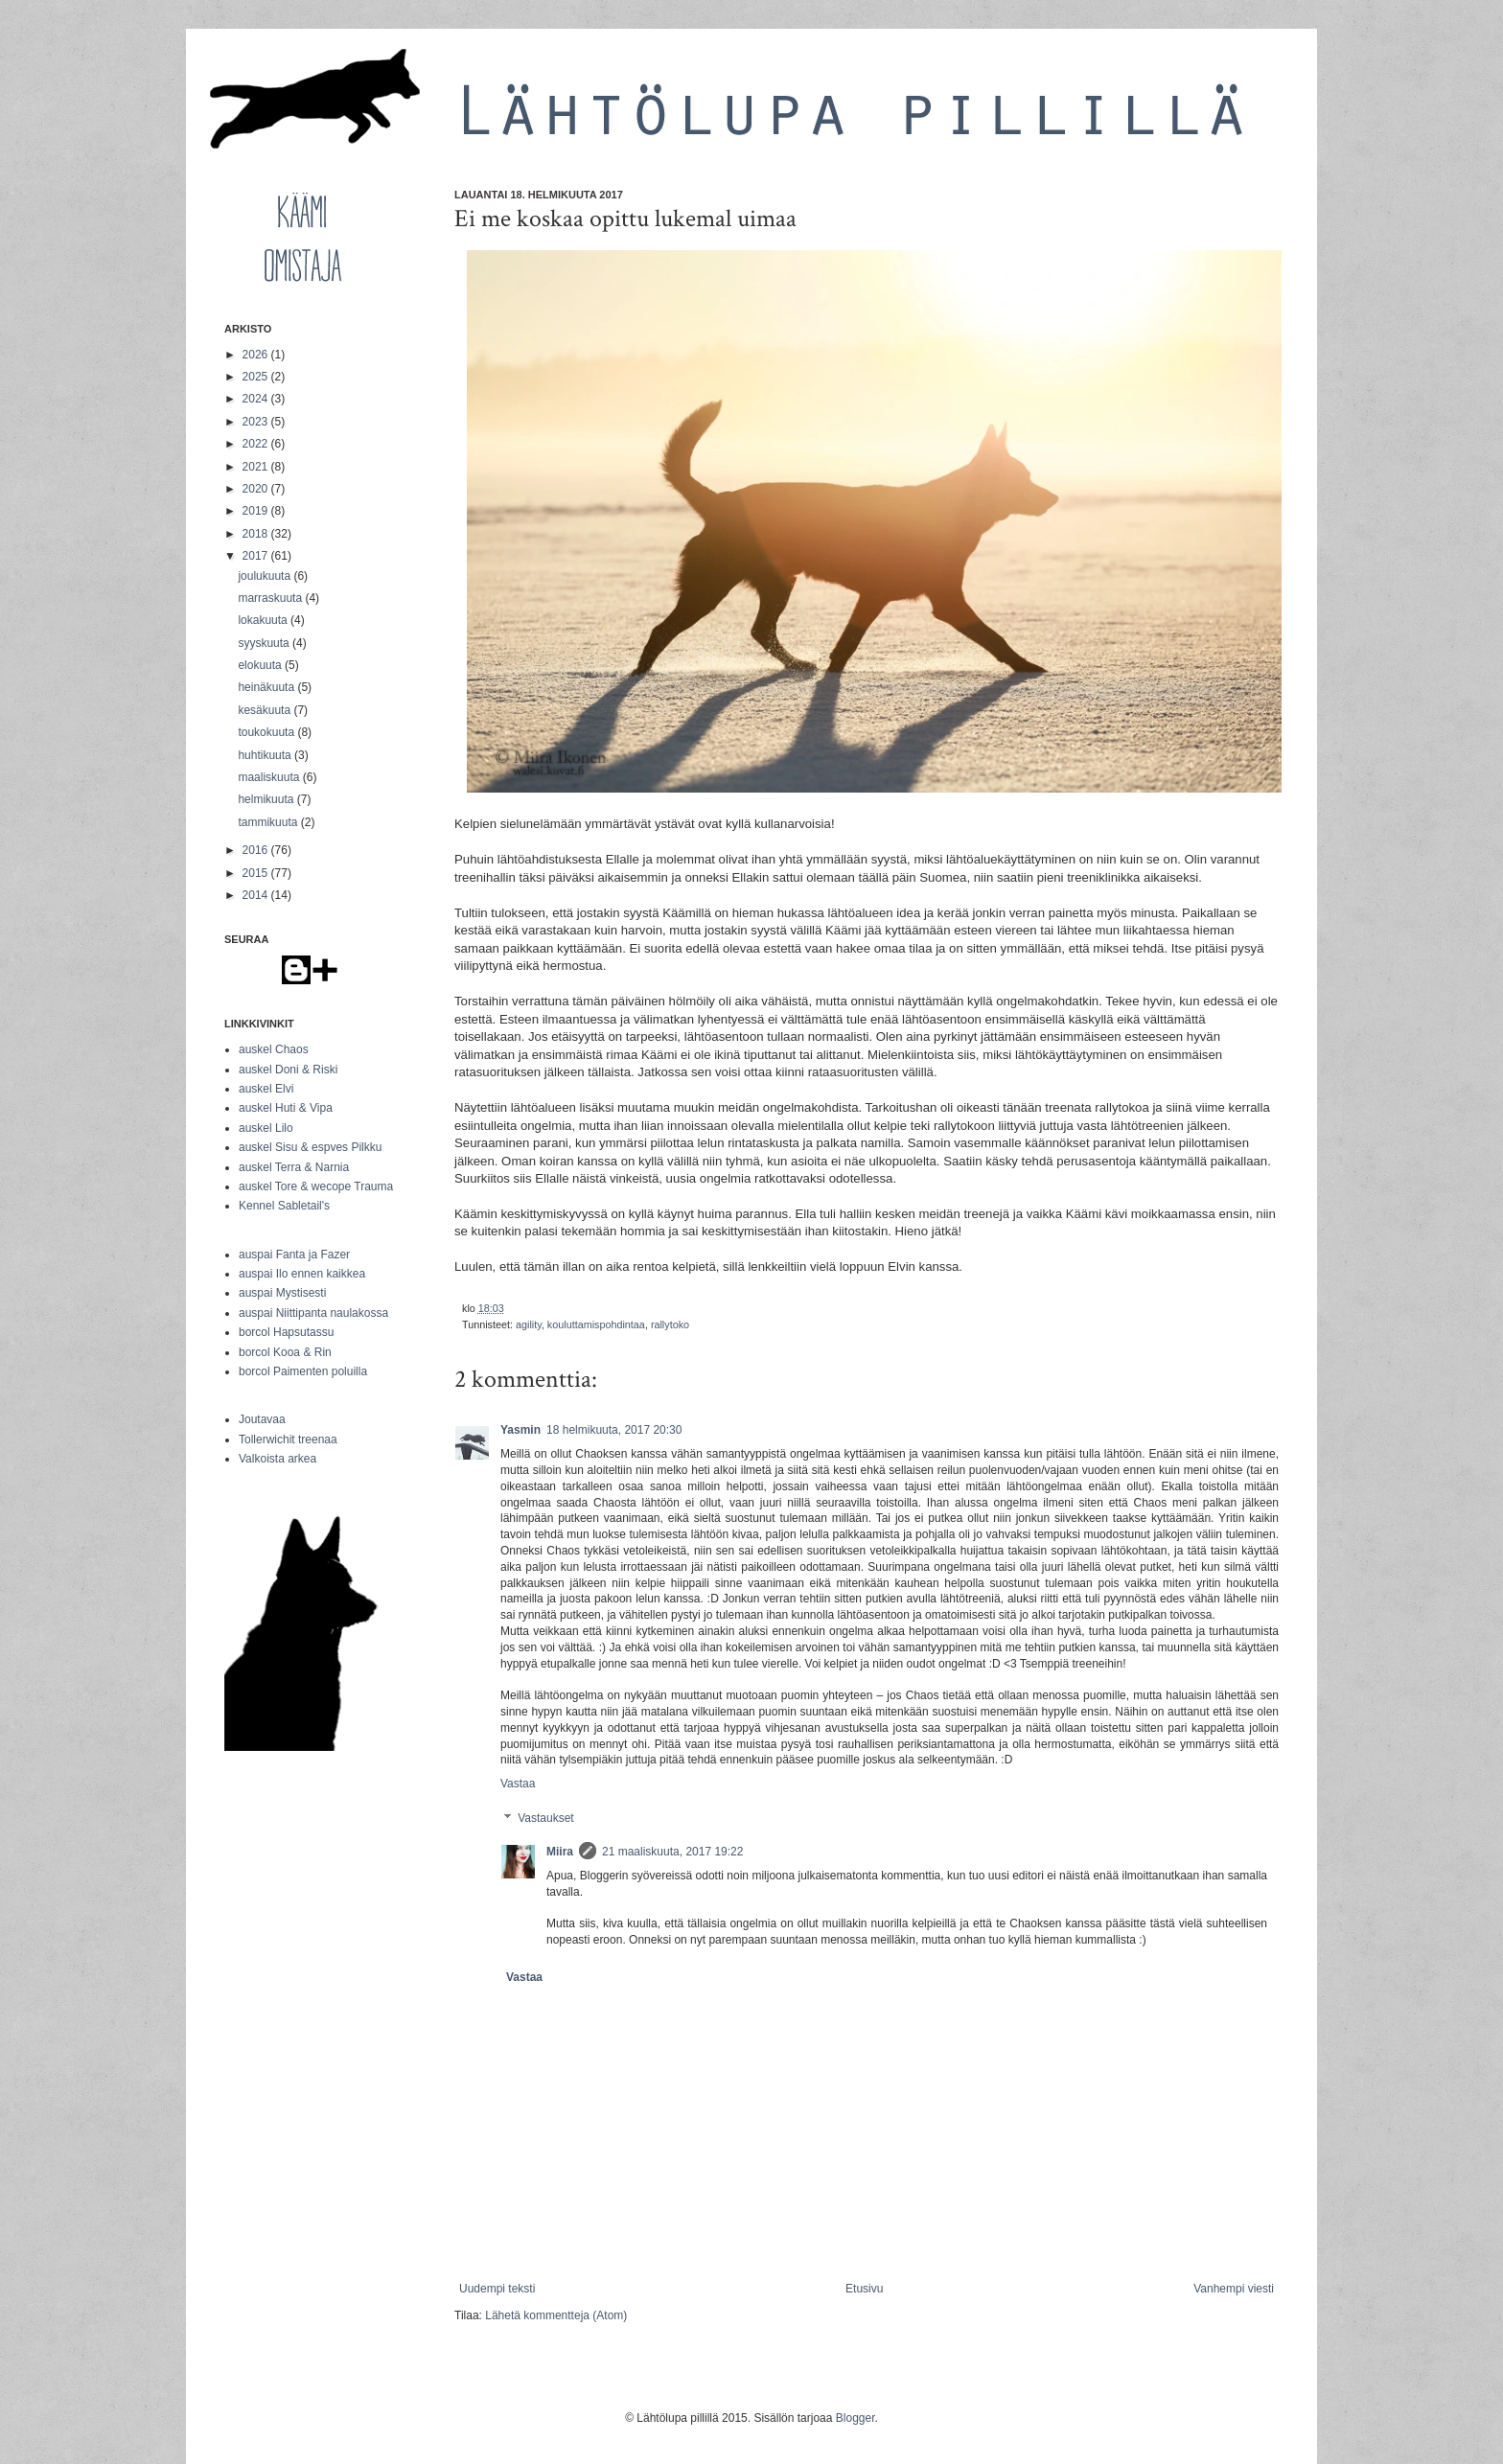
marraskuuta (271, 598)
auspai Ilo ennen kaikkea (302, 1273)
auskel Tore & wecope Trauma (316, 1186)
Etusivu (864, 2288)
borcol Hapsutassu (286, 1332)
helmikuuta (267, 799)
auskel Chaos (274, 1049)
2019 (257, 511)
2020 (257, 488)
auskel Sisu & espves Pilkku (310, 1147)
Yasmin (520, 1430)
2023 (257, 421)
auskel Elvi (266, 1088)
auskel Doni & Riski (288, 1069)
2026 (257, 354)
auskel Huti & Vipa (286, 1108)
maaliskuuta (270, 777)
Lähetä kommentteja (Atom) (556, 2315)
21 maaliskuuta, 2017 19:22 (672, 1851)
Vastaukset (545, 1818)
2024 (257, 398)
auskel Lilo (266, 1128)
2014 (257, 895)
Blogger (855, 2418)
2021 (257, 466)
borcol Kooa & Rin (285, 1352)
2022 (257, 443)
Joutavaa (262, 1419)
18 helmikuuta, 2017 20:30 (614, 1430)
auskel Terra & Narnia (294, 1167)
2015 (257, 873)
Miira (559, 1851)
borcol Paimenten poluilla (303, 1371)
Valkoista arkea (277, 1458)
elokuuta (261, 665)
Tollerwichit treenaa (288, 1439)
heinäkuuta (267, 687)
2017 (257, 556)
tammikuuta (269, 822)
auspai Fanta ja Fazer (294, 1254)
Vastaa (517, 1783)
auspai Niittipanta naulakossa (313, 1313)
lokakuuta (264, 620)
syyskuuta (265, 643)
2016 (257, 850)
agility (529, 1324)
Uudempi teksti (497, 2288)
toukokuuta (267, 732)
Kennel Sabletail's (284, 1205)
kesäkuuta (265, 710)
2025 (257, 376)
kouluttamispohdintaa (596, 1324)
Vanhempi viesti (1233, 2288)
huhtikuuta (266, 755)
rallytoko (670, 1324)
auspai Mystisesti (282, 1293)
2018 (257, 534)
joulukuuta (265, 576)
